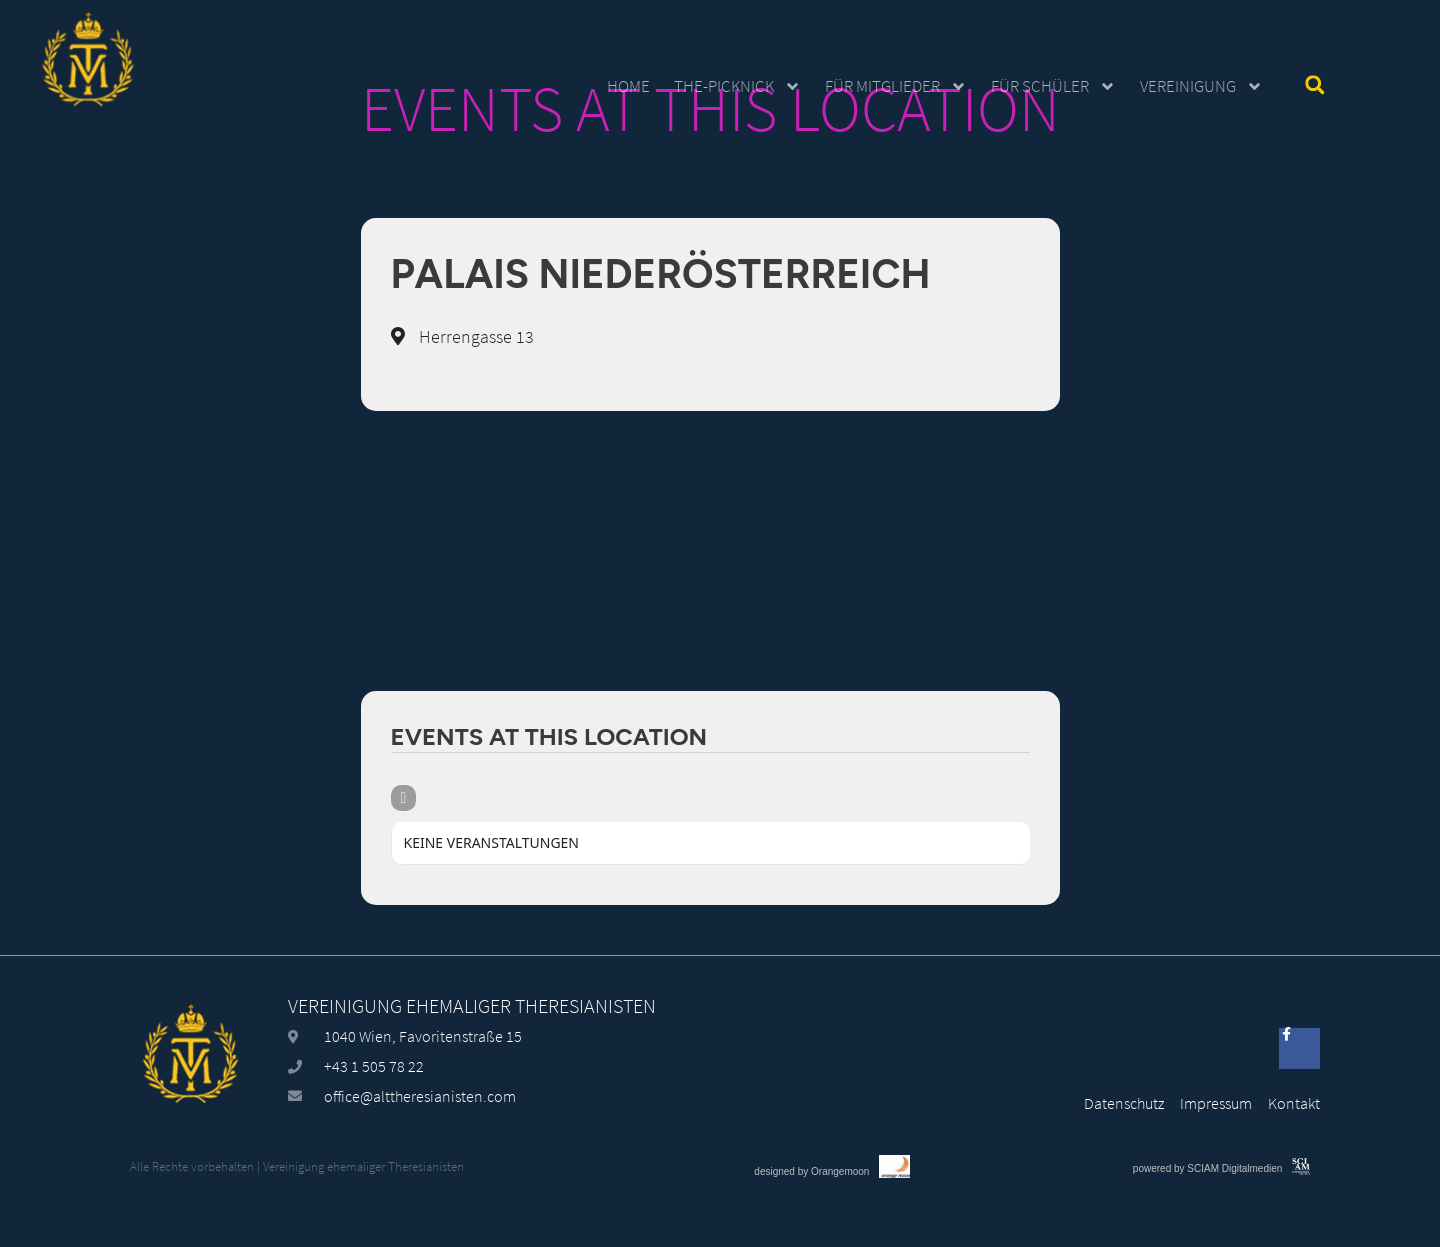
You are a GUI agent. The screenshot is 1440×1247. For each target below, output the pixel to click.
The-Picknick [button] (737, 86)
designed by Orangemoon (811, 1226)
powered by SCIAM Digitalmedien (1208, 1223)
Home (628, 86)
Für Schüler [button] (1053, 86)
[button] (1314, 84)
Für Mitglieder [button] (896, 86)
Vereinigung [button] (1201, 86)
